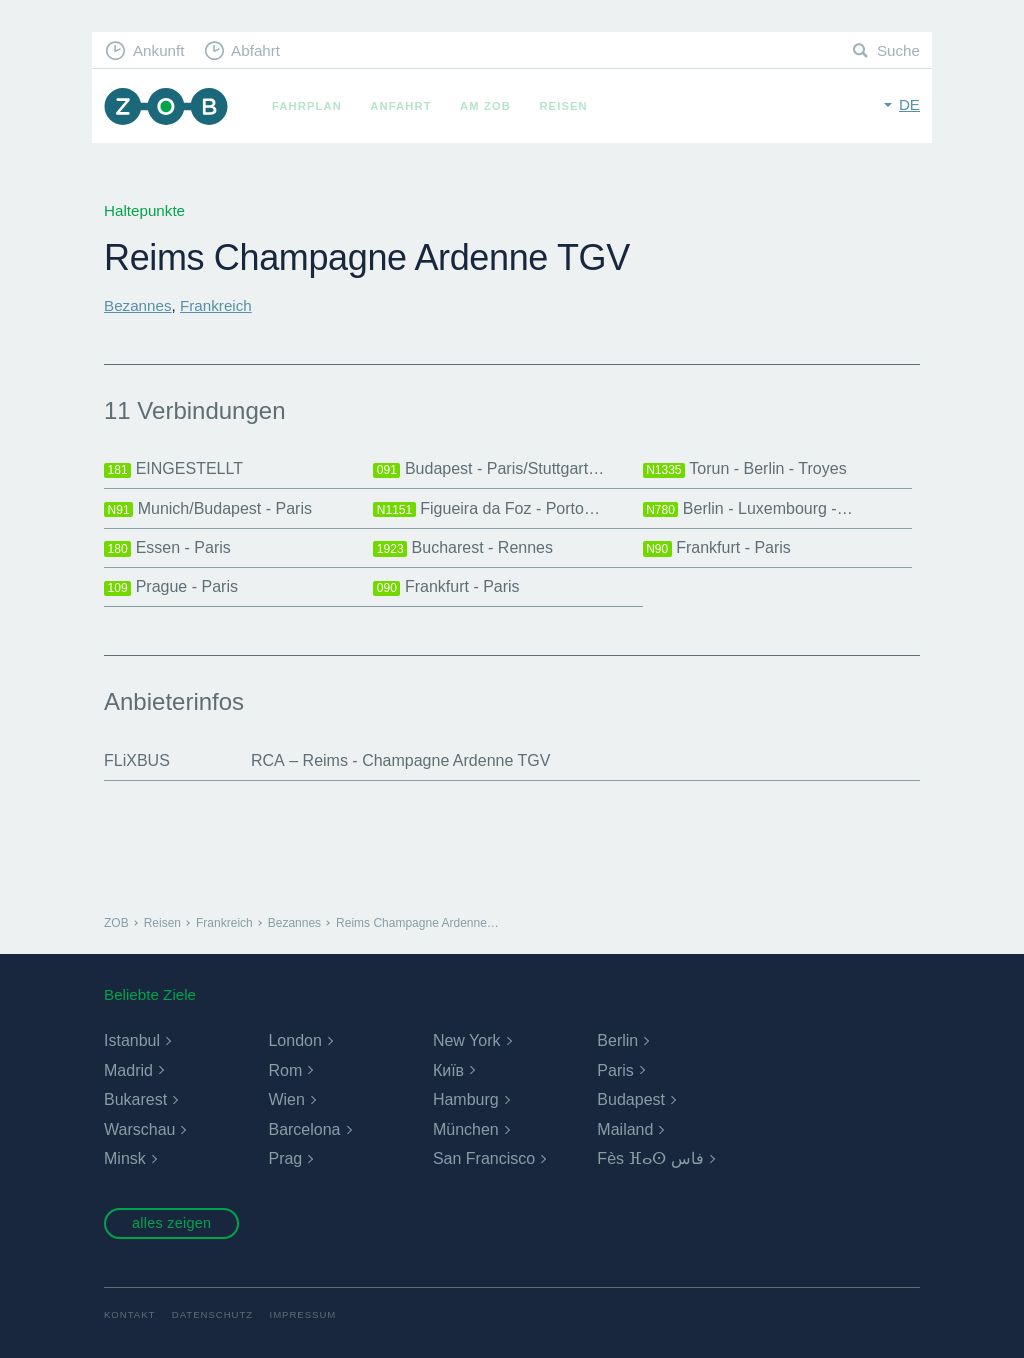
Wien (286, 1099)
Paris (615, 1070)
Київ (448, 1070)
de (909, 104)
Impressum (303, 1314)
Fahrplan (307, 106)
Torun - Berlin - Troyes (745, 469)
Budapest (631, 1099)
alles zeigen (171, 1223)
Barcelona (304, 1129)
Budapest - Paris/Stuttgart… (488, 469)
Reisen (563, 106)
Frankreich (216, 305)
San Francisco (484, 1158)
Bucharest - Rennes (463, 548)
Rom (285, 1070)
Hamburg (466, 1099)
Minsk (125, 1158)
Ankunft (159, 50)
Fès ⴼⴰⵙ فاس (650, 1158)
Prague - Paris (171, 587)
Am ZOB (485, 106)
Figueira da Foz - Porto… (486, 509)
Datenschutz (212, 1314)
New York (467, 1040)
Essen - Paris (167, 548)
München (466, 1129)
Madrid (128, 1070)
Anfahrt (400, 106)
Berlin (617, 1040)
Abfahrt (255, 50)
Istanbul (132, 1040)
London (294, 1040)
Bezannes (138, 305)
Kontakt (129, 1314)
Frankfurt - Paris (717, 548)
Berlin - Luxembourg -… (748, 509)
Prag (285, 1158)
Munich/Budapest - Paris (208, 509)
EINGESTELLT (173, 469)
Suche (898, 50)
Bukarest (135, 1099)
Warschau (139, 1129)
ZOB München (166, 106)
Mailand (625, 1129)
